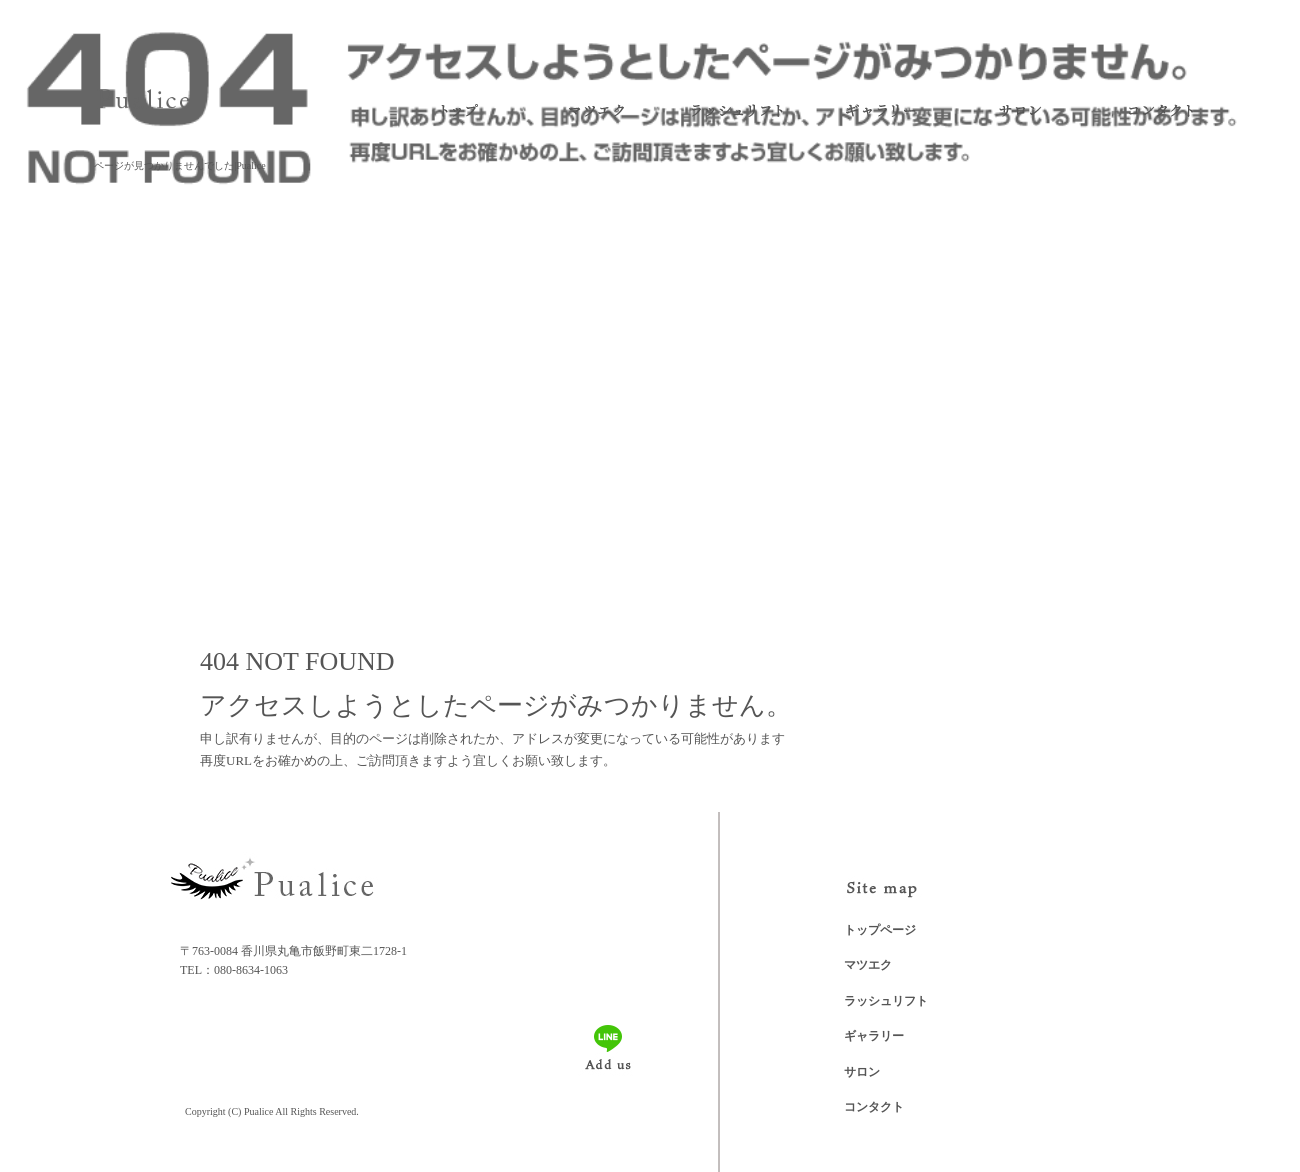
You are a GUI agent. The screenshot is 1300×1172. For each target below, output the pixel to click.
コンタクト (1160, 111)
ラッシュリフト (735, 111)
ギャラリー (880, 111)
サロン (1020, 111)
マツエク (590, 111)
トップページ (455, 111)
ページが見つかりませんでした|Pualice (179, 165)
